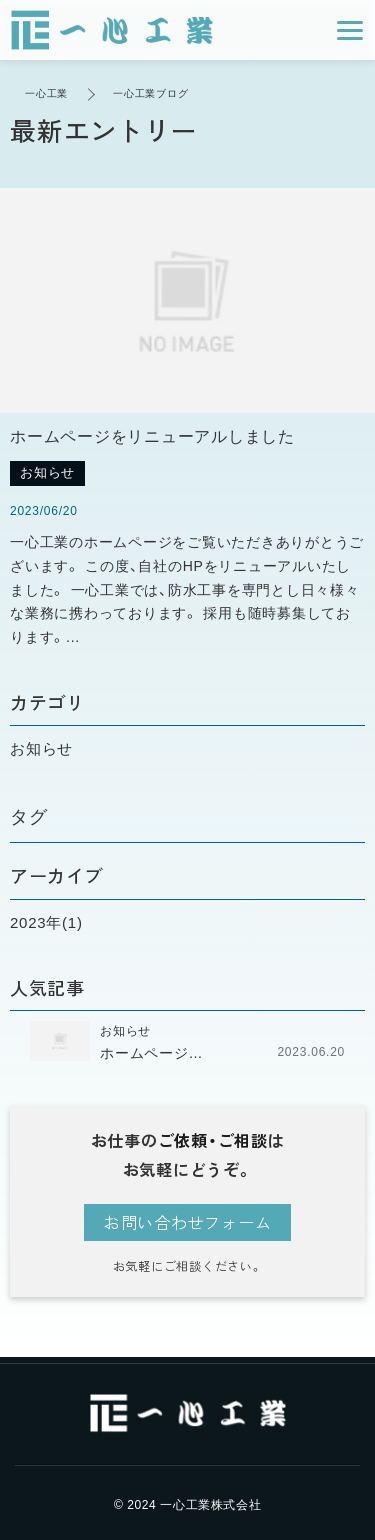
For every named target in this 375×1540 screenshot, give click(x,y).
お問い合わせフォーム (188, 1222)
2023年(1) (46, 922)
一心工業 (46, 93)
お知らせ (41, 748)
